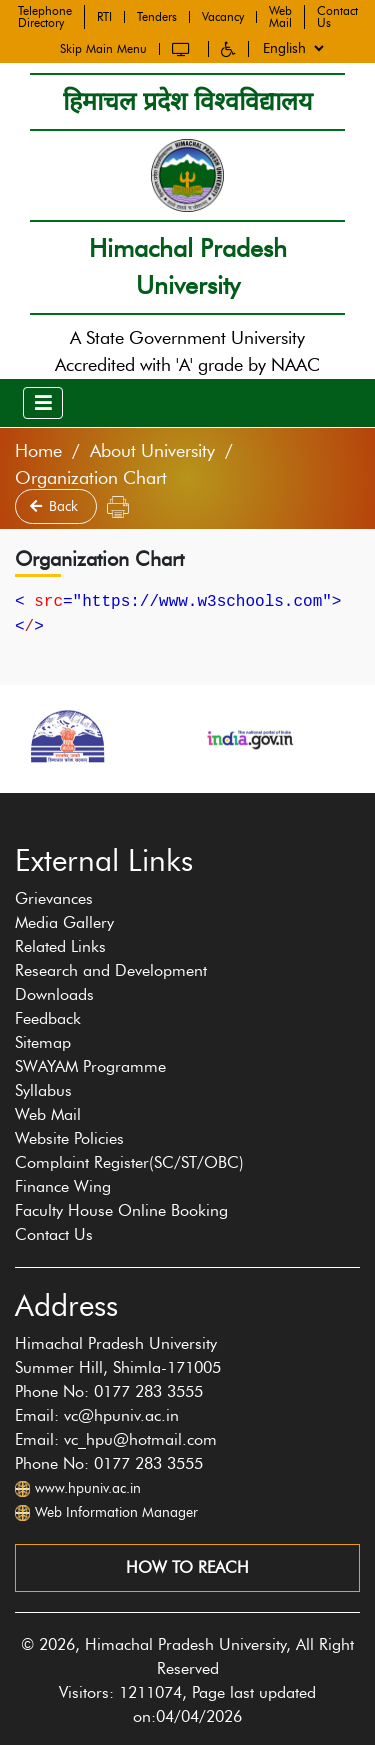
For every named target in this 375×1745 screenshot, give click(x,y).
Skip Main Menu (103, 45)
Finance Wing (63, 1186)
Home (38, 451)
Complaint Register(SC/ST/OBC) (129, 1162)
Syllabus (43, 1090)
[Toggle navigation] (43, 403)
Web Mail (280, 13)
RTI (104, 13)
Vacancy (223, 13)
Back (56, 506)
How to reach (187, 1567)
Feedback (48, 1018)
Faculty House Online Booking (121, 1210)
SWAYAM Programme (90, 1066)
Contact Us (337, 13)
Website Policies (69, 1138)
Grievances (54, 898)
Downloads (54, 994)
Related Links (60, 946)
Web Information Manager (116, 1512)
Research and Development (111, 970)
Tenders (157, 13)
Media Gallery (64, 922)
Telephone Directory (45, 13)
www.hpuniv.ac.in (88, 1488)
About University (152, 451)
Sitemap (43, 1042)
